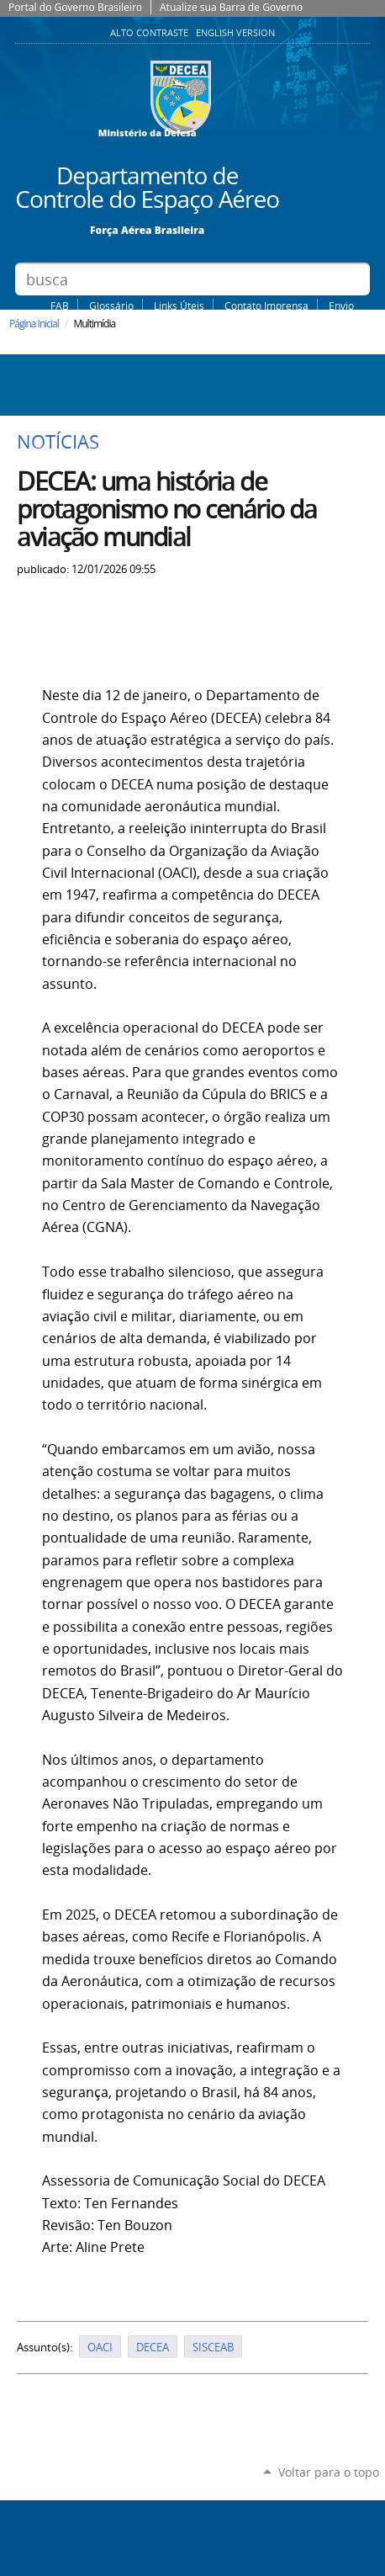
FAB (59, 305)
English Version (235, 33)
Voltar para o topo (328, 2472)
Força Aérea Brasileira (147, 229)
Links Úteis (179, 305)
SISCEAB (213, 2347)
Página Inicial (34, 323)
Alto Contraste (150, 33)
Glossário (111, 305)
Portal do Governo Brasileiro (75, 7)
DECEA (152, 2347)
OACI (100, 2347)
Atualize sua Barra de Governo (231, 7)
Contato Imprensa (266, 305)
